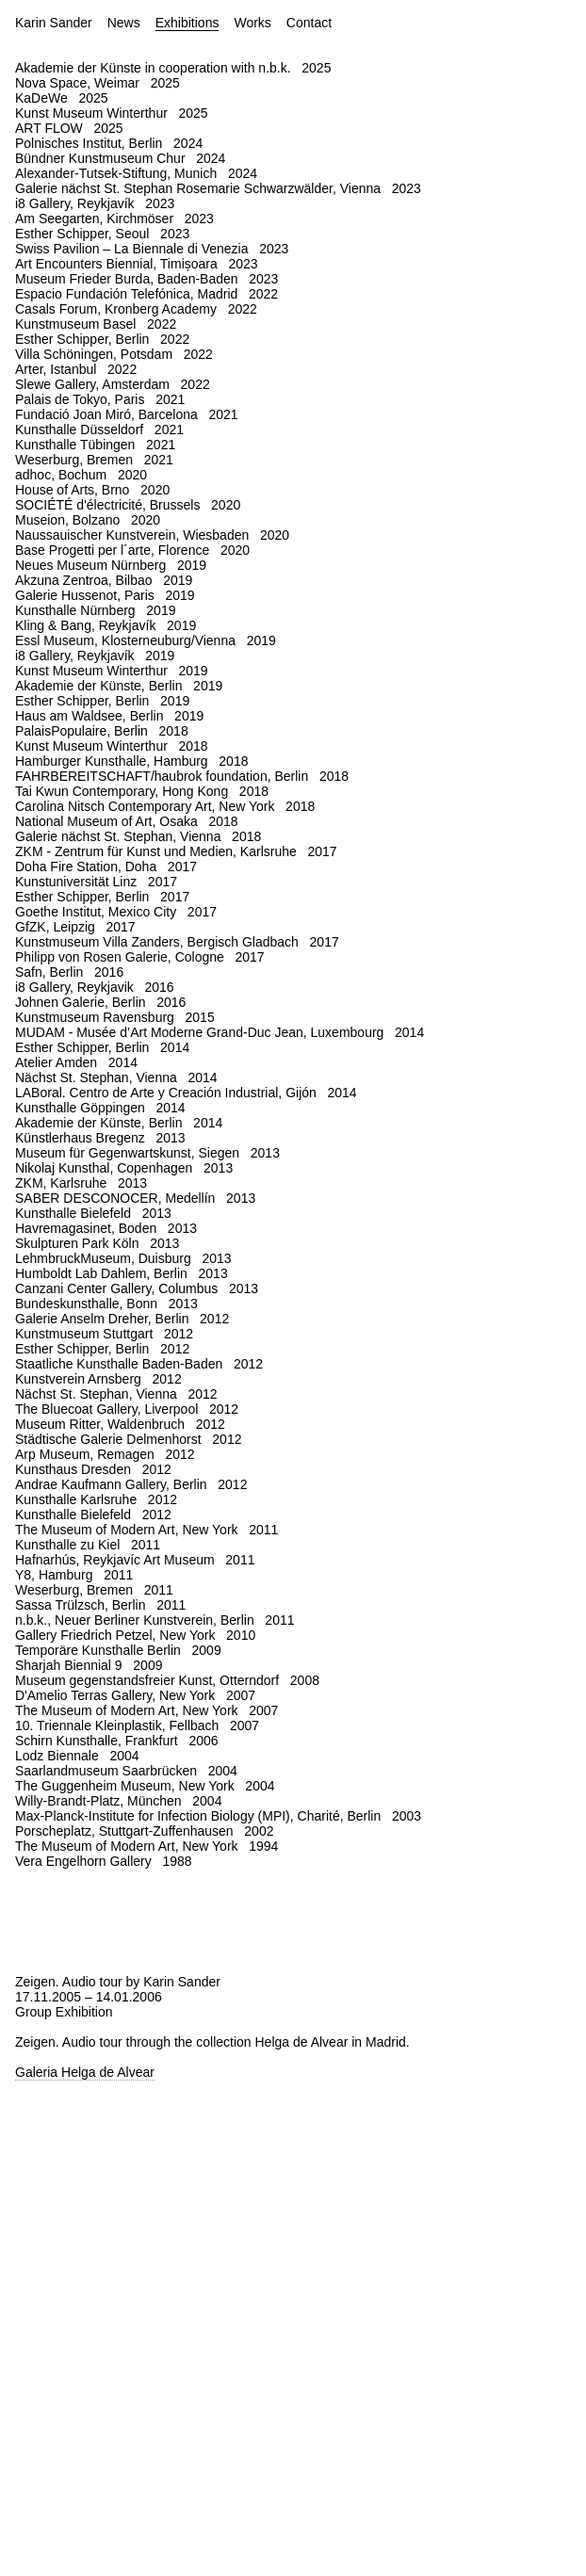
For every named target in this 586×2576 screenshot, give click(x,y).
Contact (309, 22)
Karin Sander (53, 22)
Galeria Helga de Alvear (85, 2072)
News (123, 22)
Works (252, 22)
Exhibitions (187, 22)
